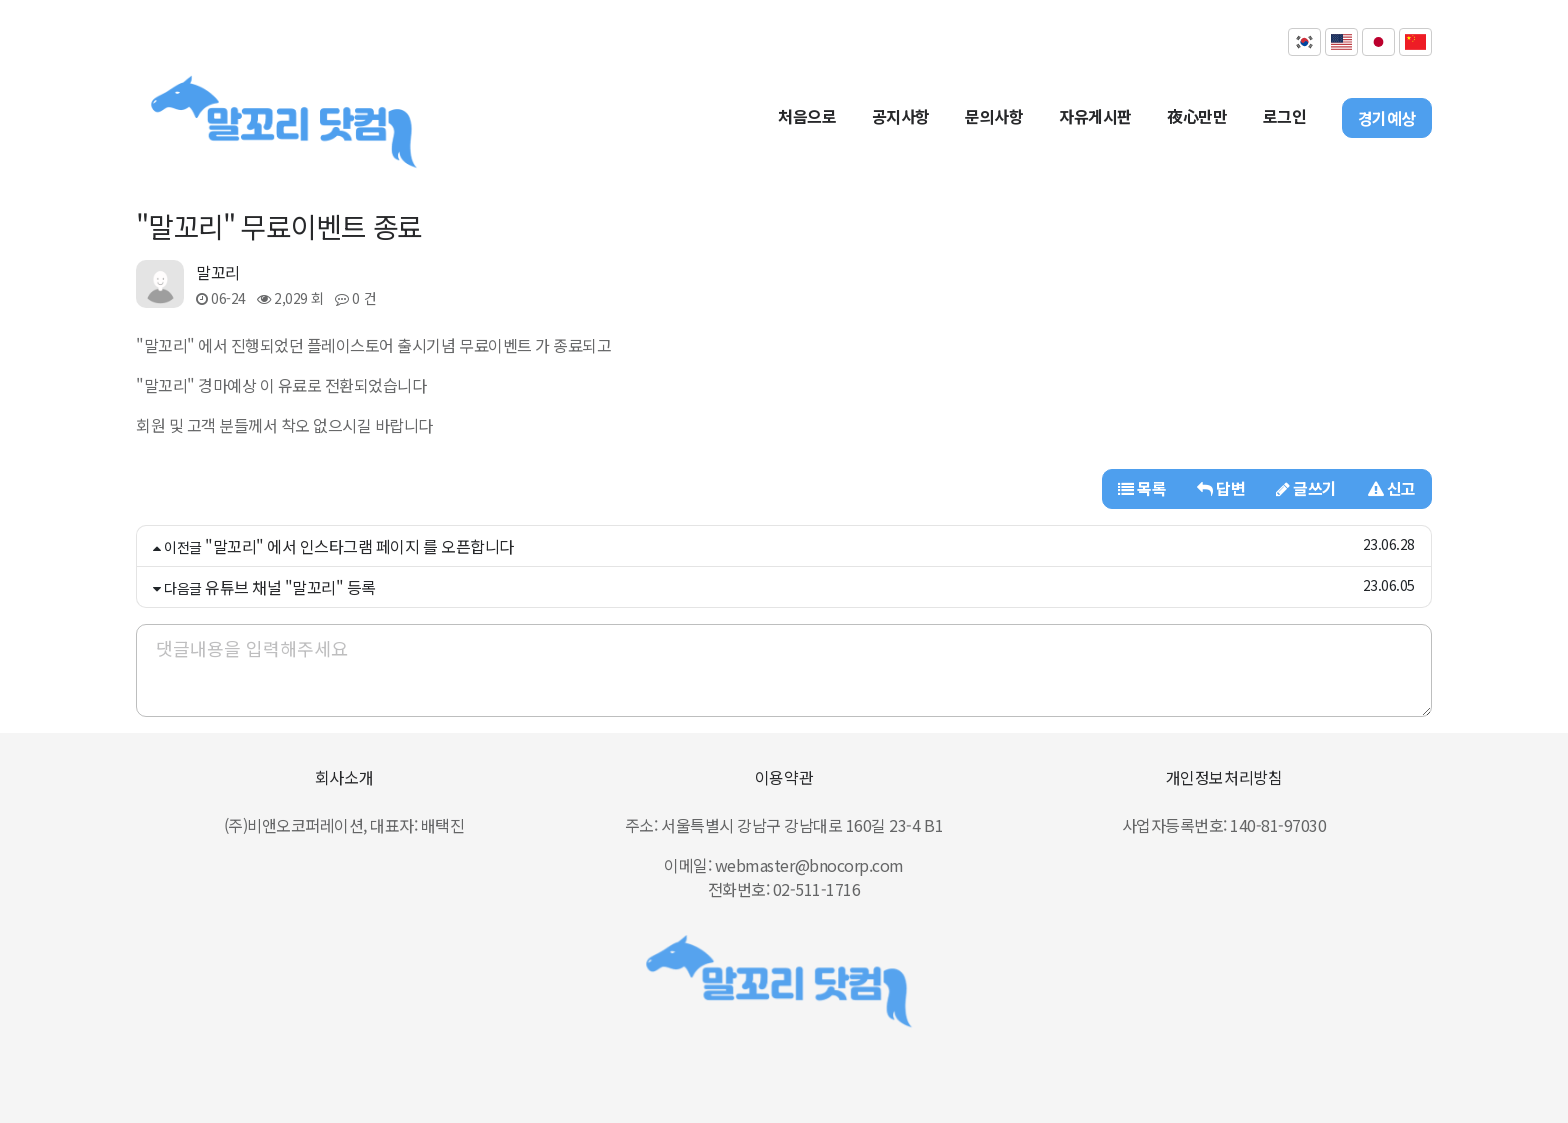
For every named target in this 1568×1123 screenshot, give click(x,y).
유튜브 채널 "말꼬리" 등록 (290, 587)
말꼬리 (218, 272)
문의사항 (994, 116)
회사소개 (344, 777)
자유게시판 (1095, 116)
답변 (1221, 488)
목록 (1142, 488)
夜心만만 (1197, 116)
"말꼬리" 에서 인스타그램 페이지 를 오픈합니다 (359, 546)
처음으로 (807, 116)
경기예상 (1387, 118)
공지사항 (901, 116)
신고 (1392, 488)
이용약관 (784, 777)
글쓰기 (1306, 488)
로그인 (1285, 116)
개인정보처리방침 (1224, 777)
